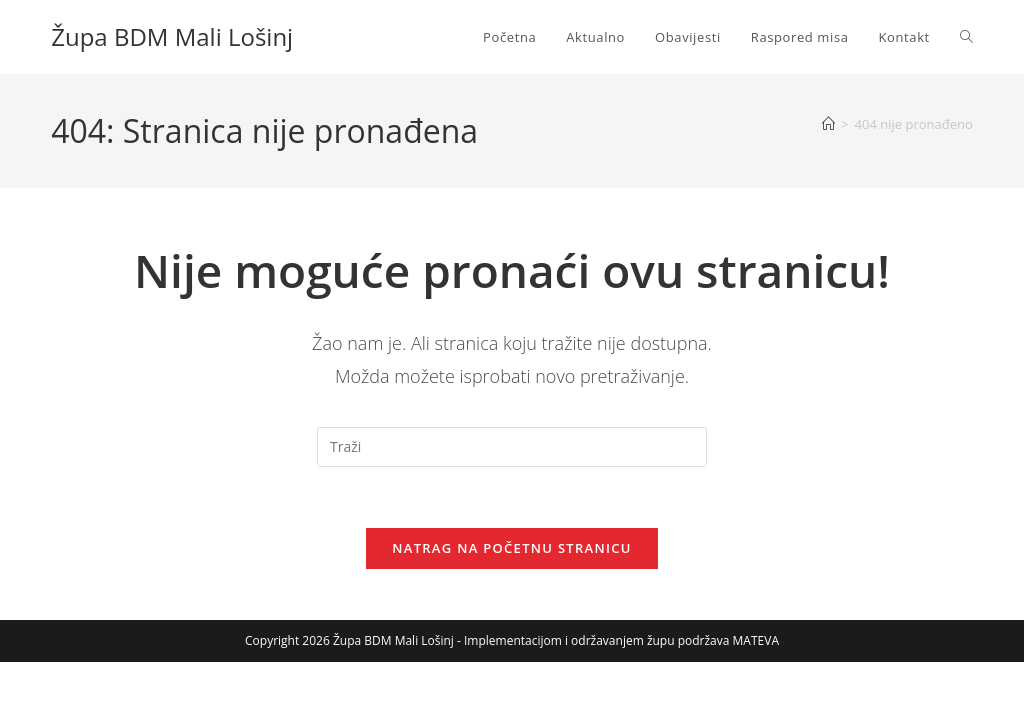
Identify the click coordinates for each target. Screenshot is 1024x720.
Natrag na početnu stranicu (512, 548)
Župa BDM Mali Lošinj (172, 36)
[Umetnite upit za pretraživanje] (512, 447)
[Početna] (828, 124)
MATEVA (756, 640)
